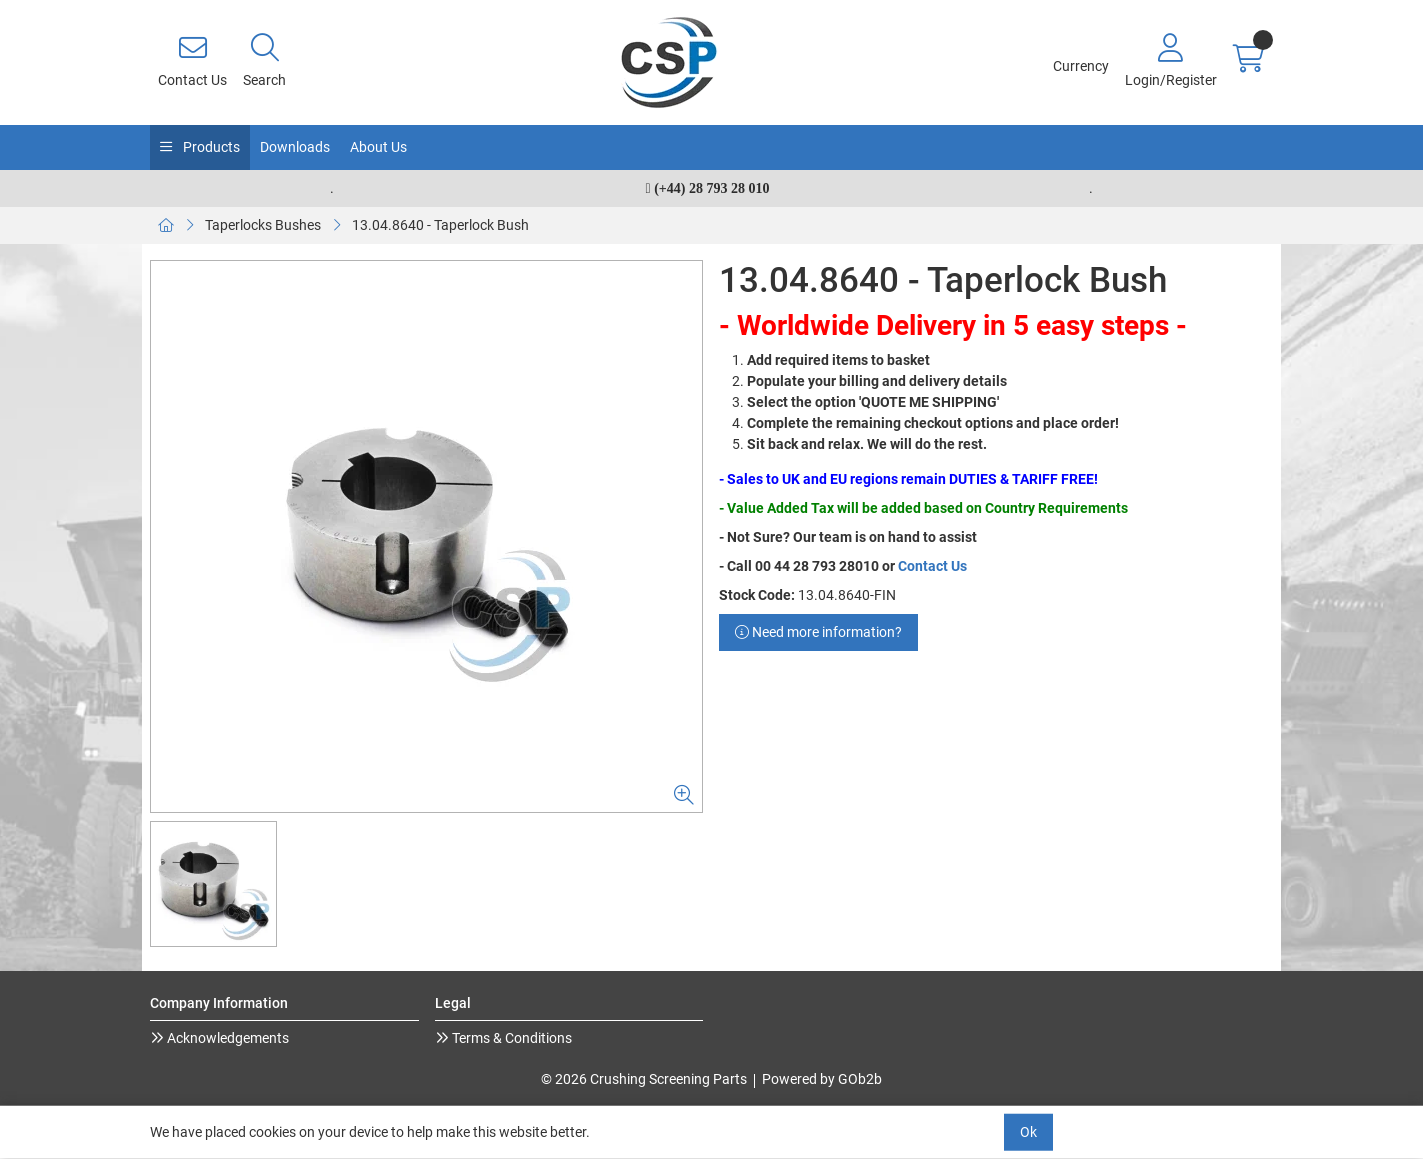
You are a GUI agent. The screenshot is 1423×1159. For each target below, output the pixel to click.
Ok (1028, 1132)
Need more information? (818, 632)
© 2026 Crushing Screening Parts (644, 1079)
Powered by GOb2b (822, 1079)
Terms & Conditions (510, 1038)
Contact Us (932, 566)
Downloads (295, 147)
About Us (378, 147)
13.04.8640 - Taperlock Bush (440, 225)
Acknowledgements (226, 1038)
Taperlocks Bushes (263, 225)
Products (210, 147)
